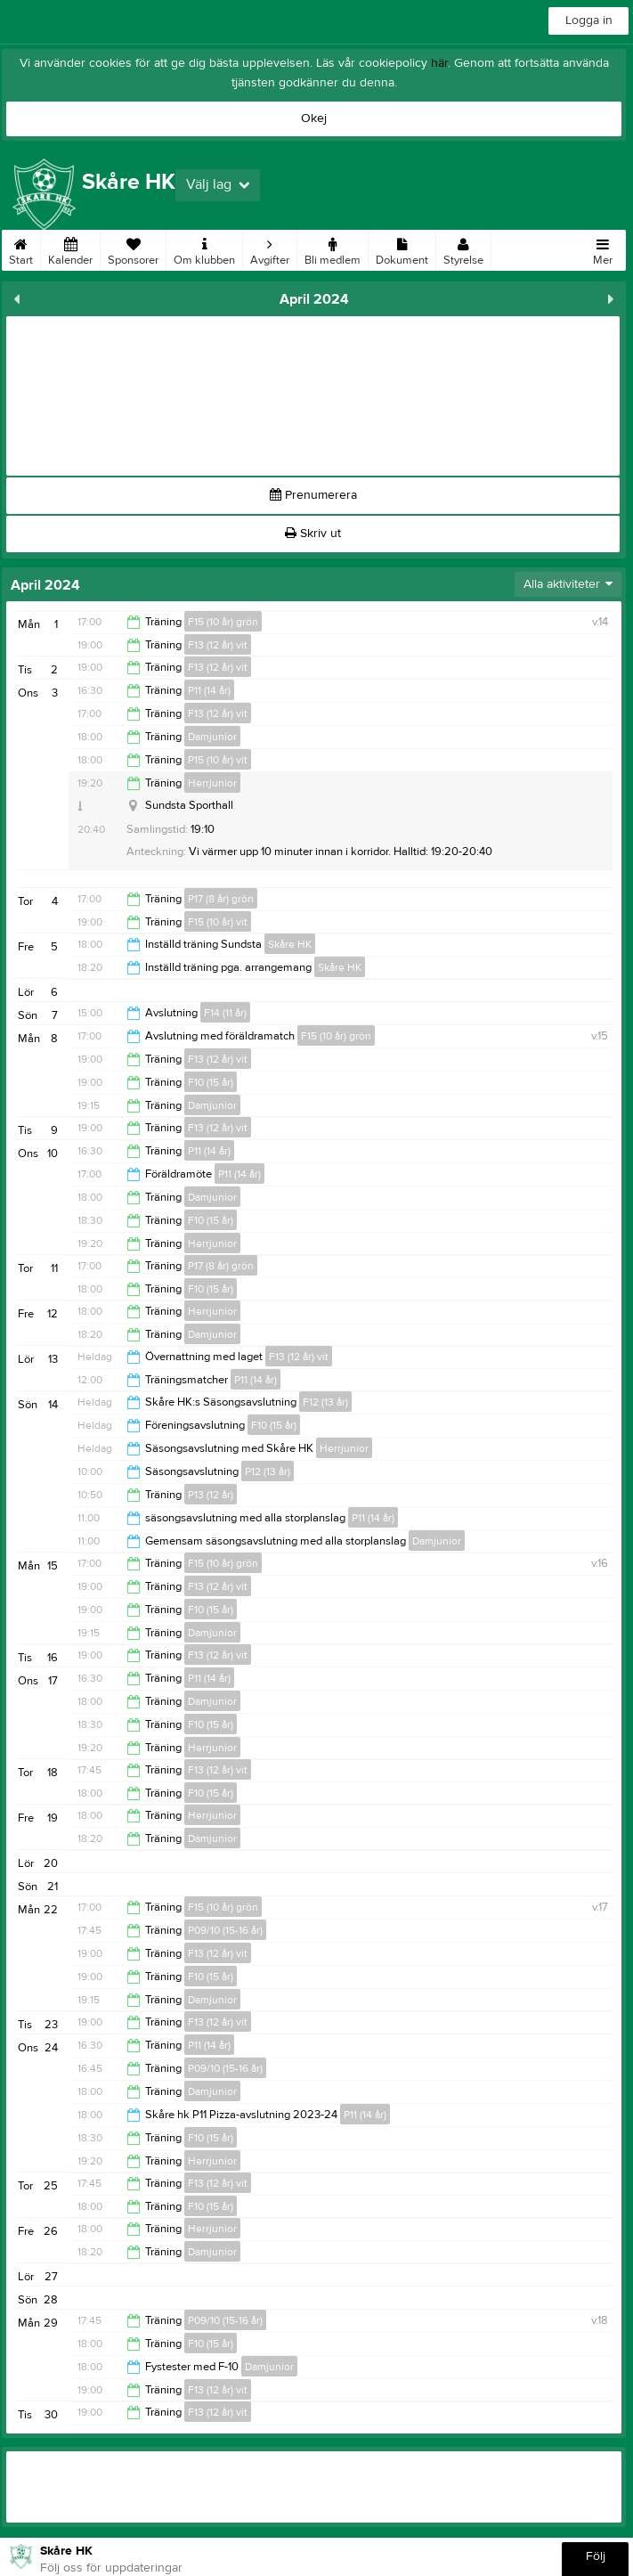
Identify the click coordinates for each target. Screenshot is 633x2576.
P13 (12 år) (210, 1495)
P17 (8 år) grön (221, 899)
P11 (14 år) (209, 690)
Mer (603, 248)
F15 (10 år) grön (223, 622)
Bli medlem (332, 248)
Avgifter (269, 248)
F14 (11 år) (225, 1013)
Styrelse (463, 248)
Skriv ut (313, 534)
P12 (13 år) (267, 1471)
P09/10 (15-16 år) (225, 1930)
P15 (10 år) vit (218, 760)
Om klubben (204, 248)
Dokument (402, 248)
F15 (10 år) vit (218, 922)
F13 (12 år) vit (218, 645)
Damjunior (212, 737)
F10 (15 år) (210, 1082)
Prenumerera (313, 495)
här (439, 63)
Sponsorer (133, 248)
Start (21, 248)
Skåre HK (290, 944)
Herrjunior (212, 783)
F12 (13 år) (325, 1402)
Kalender (70, 248)
